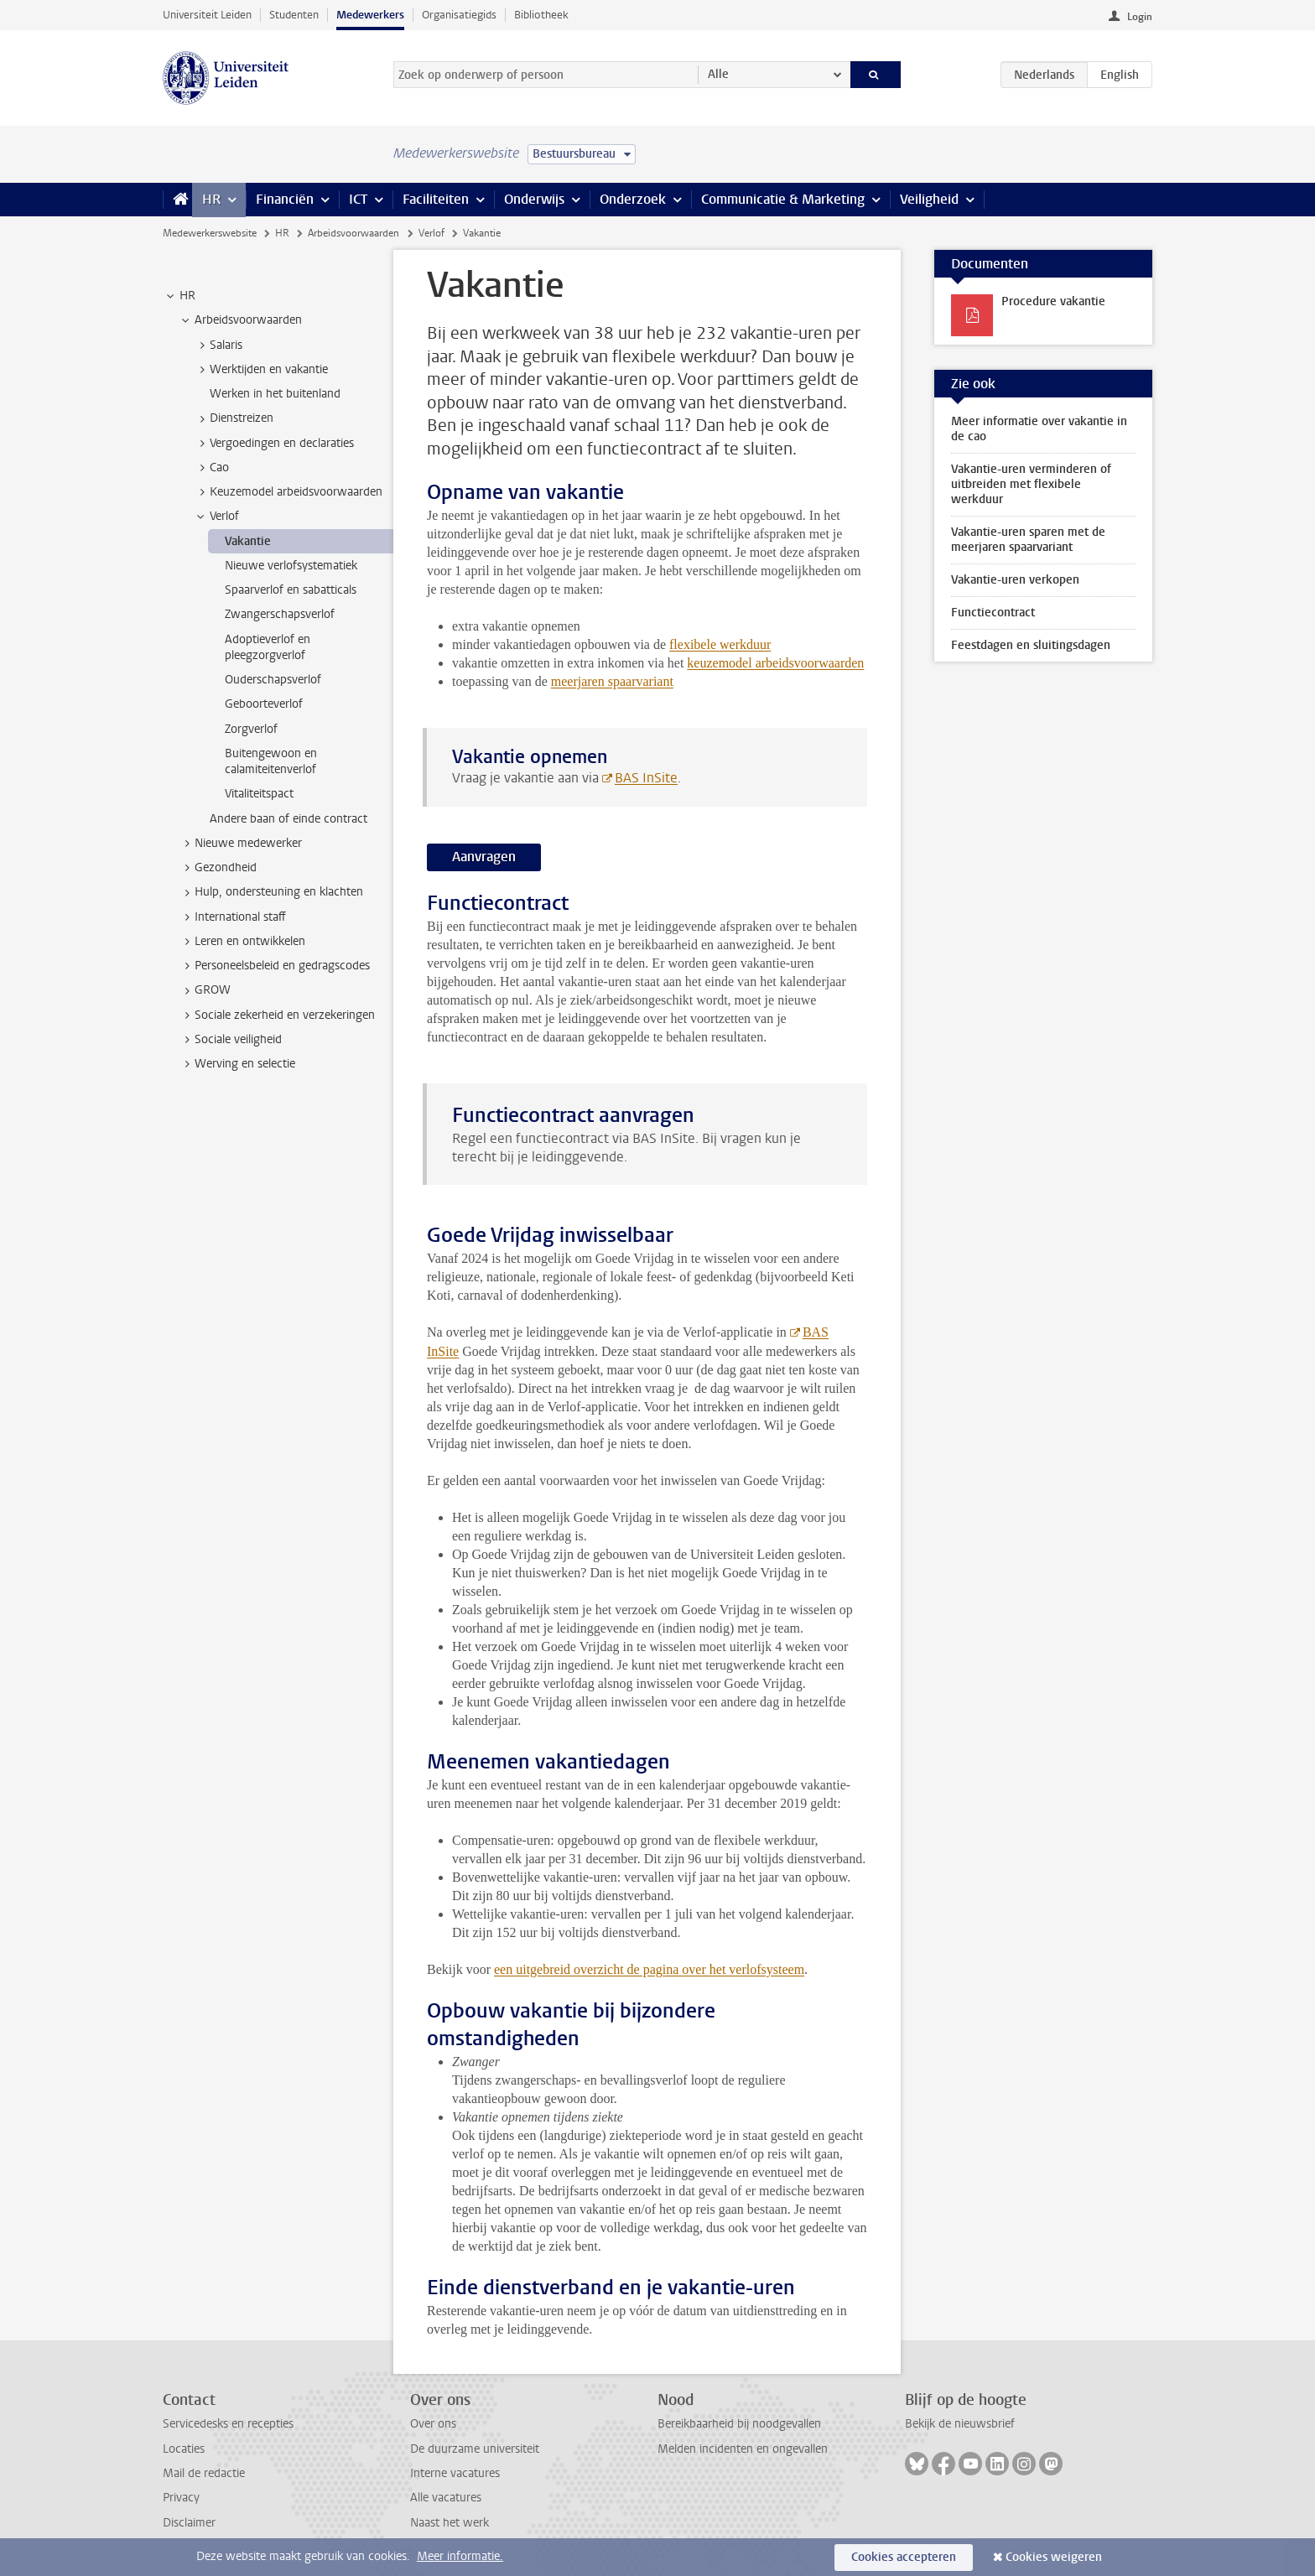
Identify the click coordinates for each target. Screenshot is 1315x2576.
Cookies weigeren (1054, 2557)
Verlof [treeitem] (216, 516)
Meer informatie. (460, 2556)
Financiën (285, 199)
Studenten (294, 15)
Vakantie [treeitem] (248, 541)
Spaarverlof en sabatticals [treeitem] (290, 590)
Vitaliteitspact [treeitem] (259, 794)
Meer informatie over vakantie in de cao (1039, 428)
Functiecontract (993, 613)
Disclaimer (189, 2523)
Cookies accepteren (903, 2557)
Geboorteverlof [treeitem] (264, 704)
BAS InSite (646, 778)
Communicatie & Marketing (783, 199)
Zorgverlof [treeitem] (251, 729)
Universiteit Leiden (207, 15)
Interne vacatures (455, 2473)
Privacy (181, 2498)
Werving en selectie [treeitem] (237, 1064)
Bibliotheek (541, 15)
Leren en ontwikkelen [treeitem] (242, 941)
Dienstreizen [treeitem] (233, 418)
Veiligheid (929, 199)
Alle (718, 74)
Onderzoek (633, 199)
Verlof (431, 233)
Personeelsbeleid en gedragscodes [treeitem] (274, 966)
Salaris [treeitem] (218, 345)
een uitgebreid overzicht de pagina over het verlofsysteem (649, 1969)
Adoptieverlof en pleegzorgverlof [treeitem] (267, 647)
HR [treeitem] (179, 296)
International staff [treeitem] (232, 917)
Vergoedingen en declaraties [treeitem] (274, 443)
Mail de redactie (204, 2473)
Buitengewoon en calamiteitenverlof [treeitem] (271, 761)
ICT (358, 199)
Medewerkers (370, 15)
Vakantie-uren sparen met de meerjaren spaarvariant (1028, 539)
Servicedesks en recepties (228, 2424)
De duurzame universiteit (474, 2449)
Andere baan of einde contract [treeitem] (288, 819)
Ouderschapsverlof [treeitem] (273, 680)
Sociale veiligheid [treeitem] (230, 1039)
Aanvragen (484, 856)
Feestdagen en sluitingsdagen (1030, 645)
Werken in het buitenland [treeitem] (275, 394)
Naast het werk (449, 2523)
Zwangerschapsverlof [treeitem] (280, 614)
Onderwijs (534, 199)
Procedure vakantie (1053, 301)
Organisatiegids (459, 15)
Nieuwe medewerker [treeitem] (240, 843)
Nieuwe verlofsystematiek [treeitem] (291, 566)
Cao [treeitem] (211, 468)
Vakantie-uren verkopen (1015, 580)
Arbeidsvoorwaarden (353, 233)
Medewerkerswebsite (210, 233)
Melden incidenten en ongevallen (743, 2449)
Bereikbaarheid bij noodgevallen (739, 2424)
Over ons (433, 2424)
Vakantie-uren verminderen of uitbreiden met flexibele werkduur (1031, 484)
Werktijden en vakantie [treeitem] (261, 369)
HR (211, 199)
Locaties (184, 2449)
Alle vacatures (445, 2498)
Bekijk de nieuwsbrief (960, 2424)
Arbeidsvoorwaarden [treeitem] (240, 320)
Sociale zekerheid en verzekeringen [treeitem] (277, 1015)
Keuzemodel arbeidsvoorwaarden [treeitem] (288, 492)
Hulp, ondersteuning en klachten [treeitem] (271, 892)
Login (1139, 16)
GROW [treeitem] (205, 990)
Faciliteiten (436, 199)
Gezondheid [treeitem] (218, 868)
